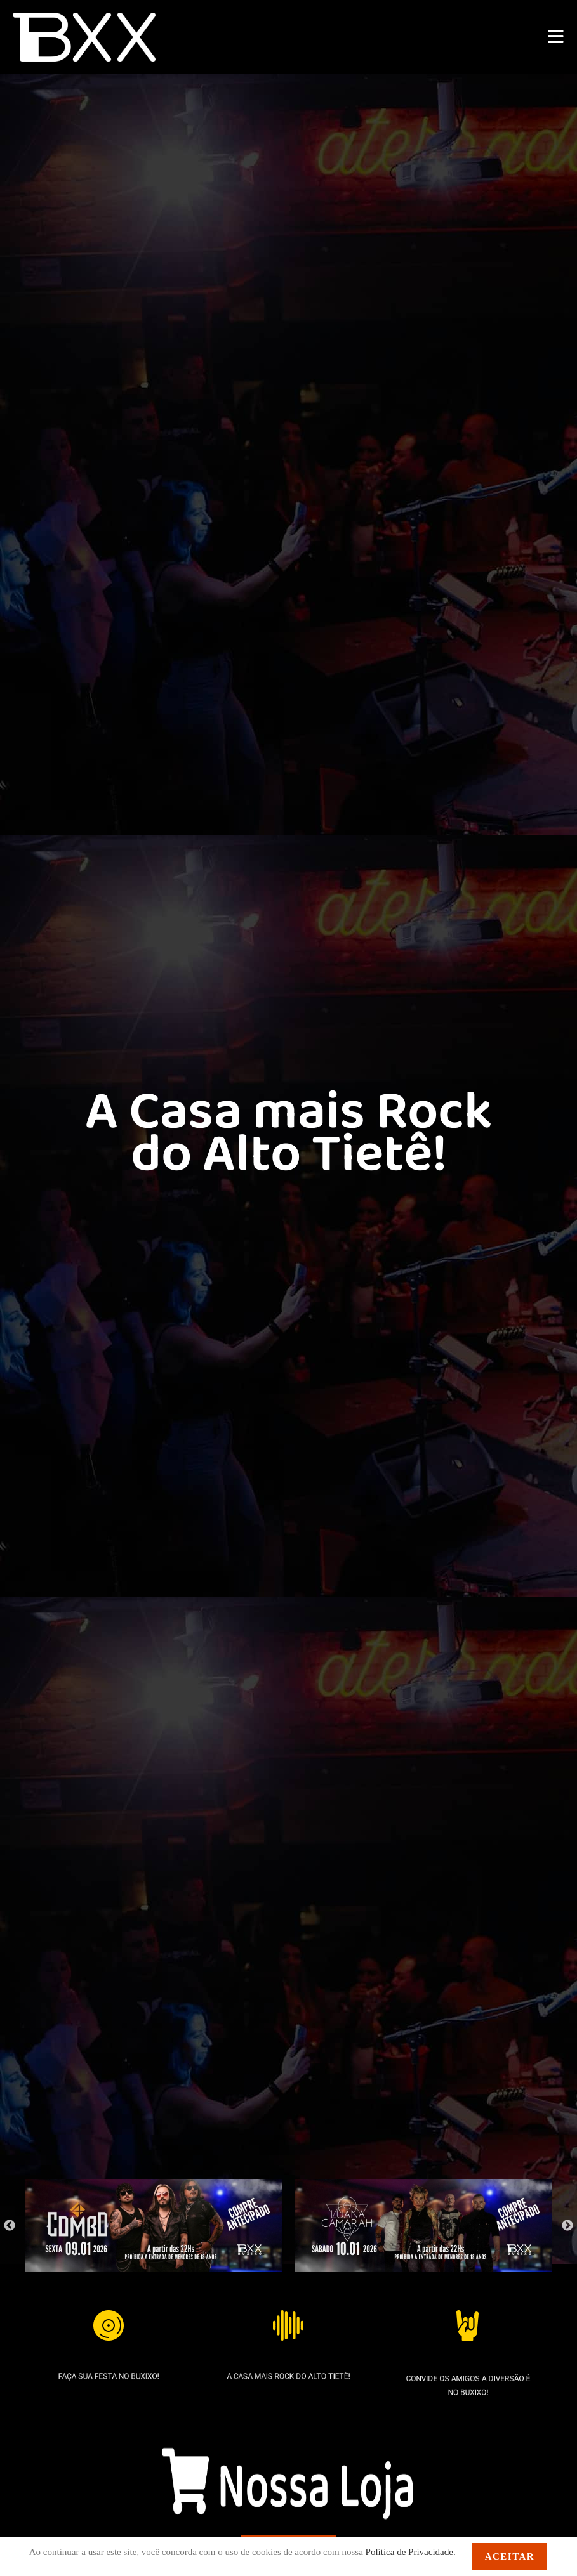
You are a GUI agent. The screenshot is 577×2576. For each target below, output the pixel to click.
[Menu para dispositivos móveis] (556, 37)
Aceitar (510, 2556)
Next (567, 2226)
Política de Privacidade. (411, 2552)
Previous (9, 2226)
